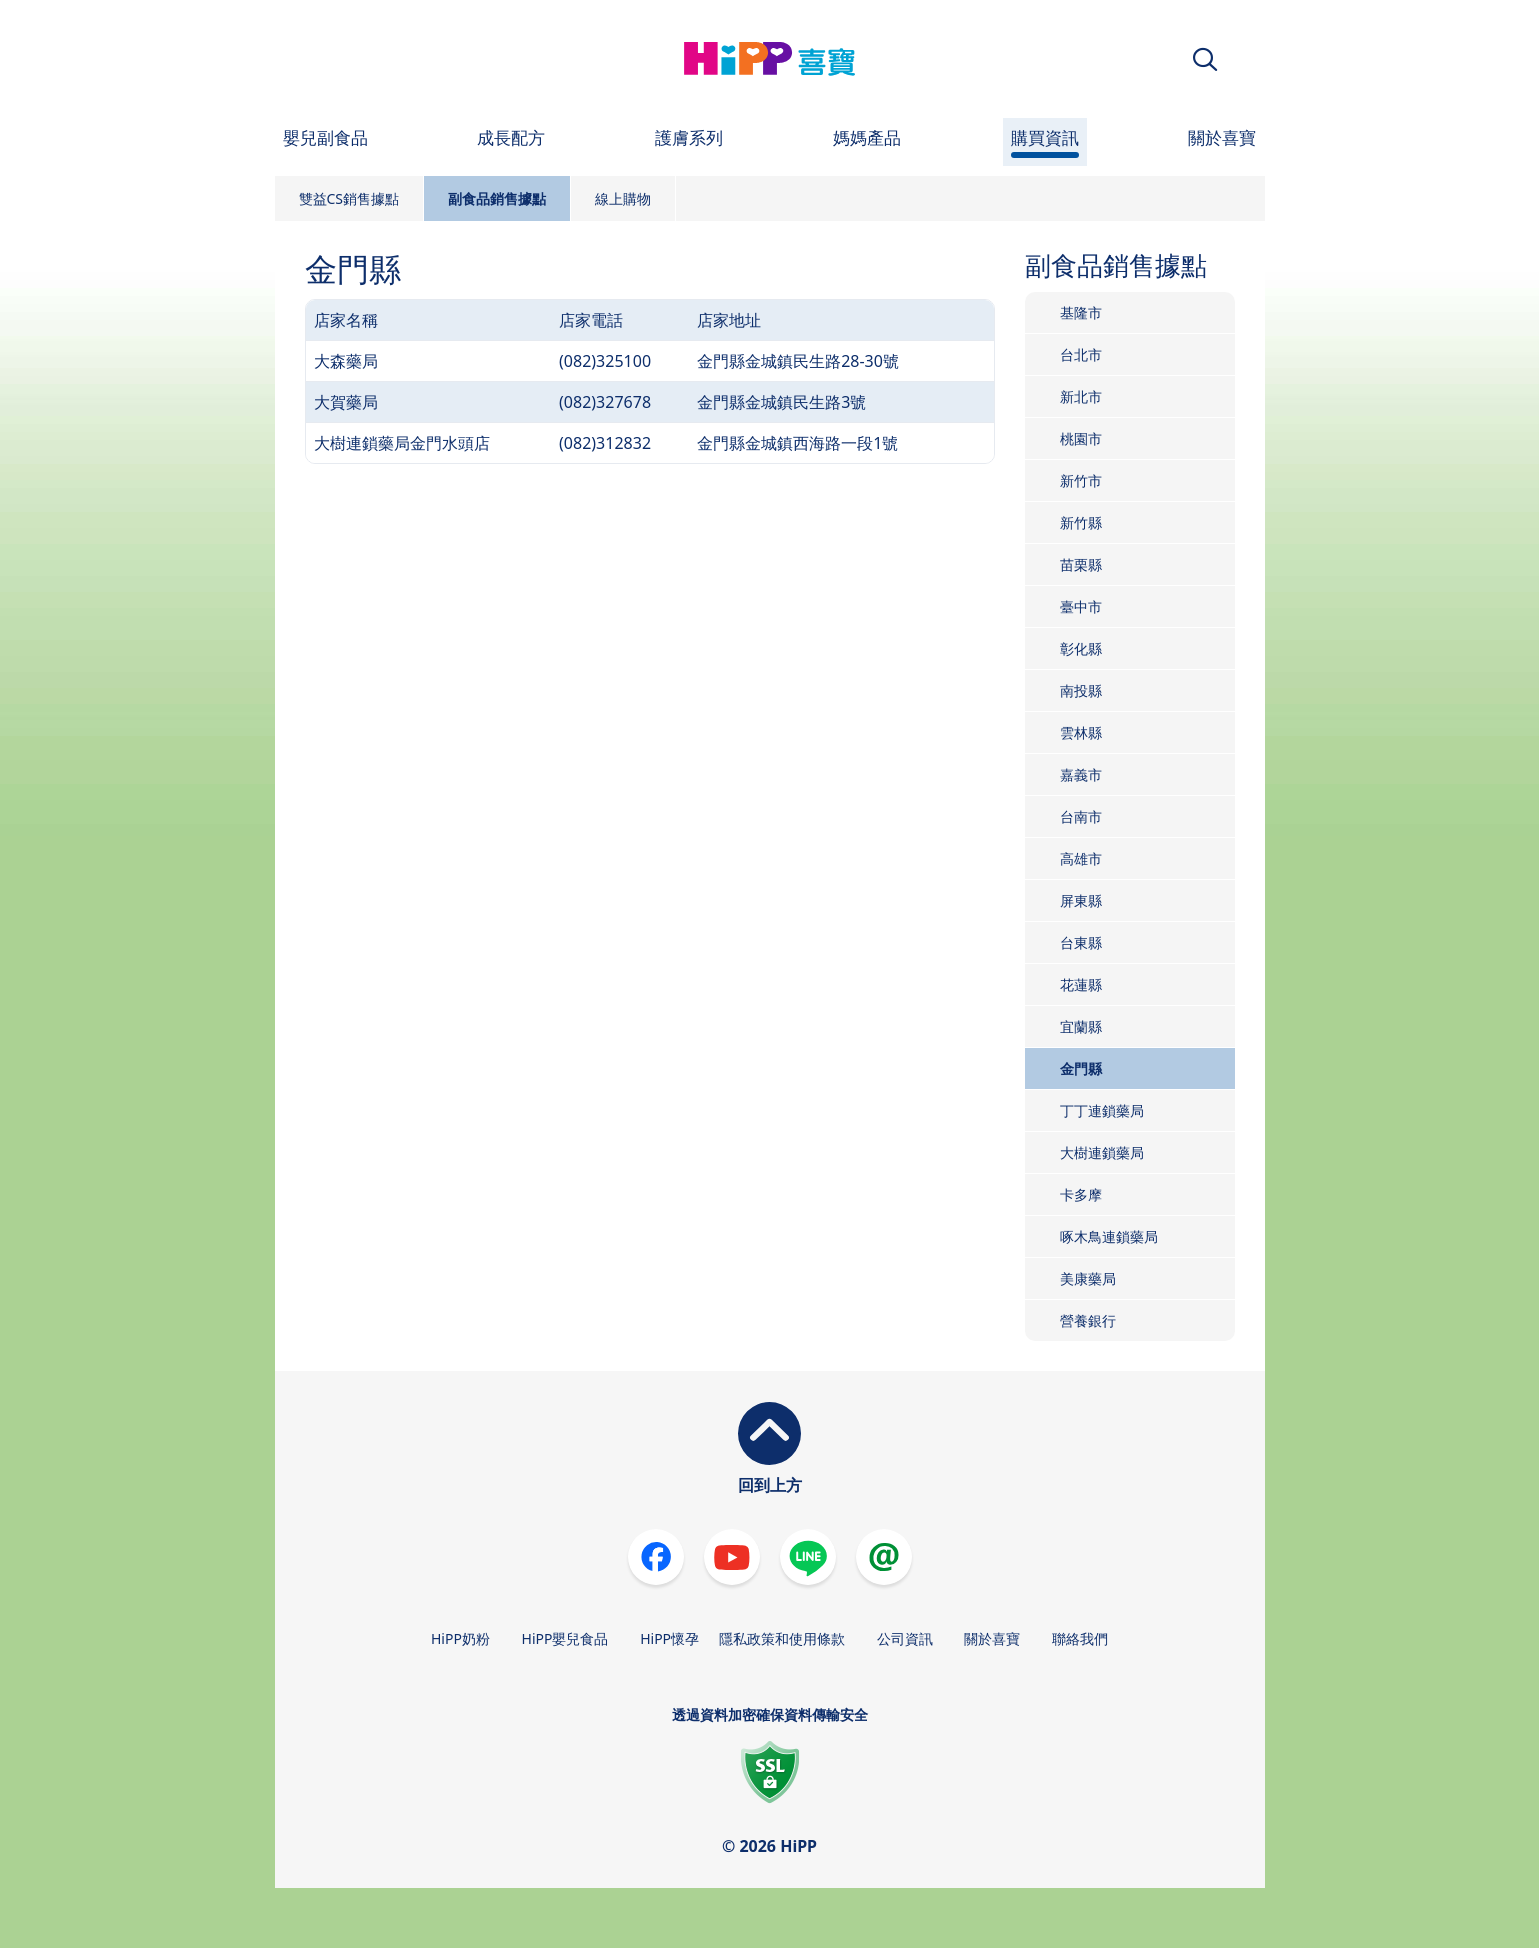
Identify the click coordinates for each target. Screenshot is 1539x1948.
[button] (1205, 59)
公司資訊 (905, 1638)
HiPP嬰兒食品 (565, 1638)
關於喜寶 (992, 1638)
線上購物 (623, 198)
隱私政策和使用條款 (782, 1638)
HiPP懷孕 (669, 1638)
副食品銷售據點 (497, 198)
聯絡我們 (1080, 1638)
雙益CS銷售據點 (349, 198)
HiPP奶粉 (460, 1638)
